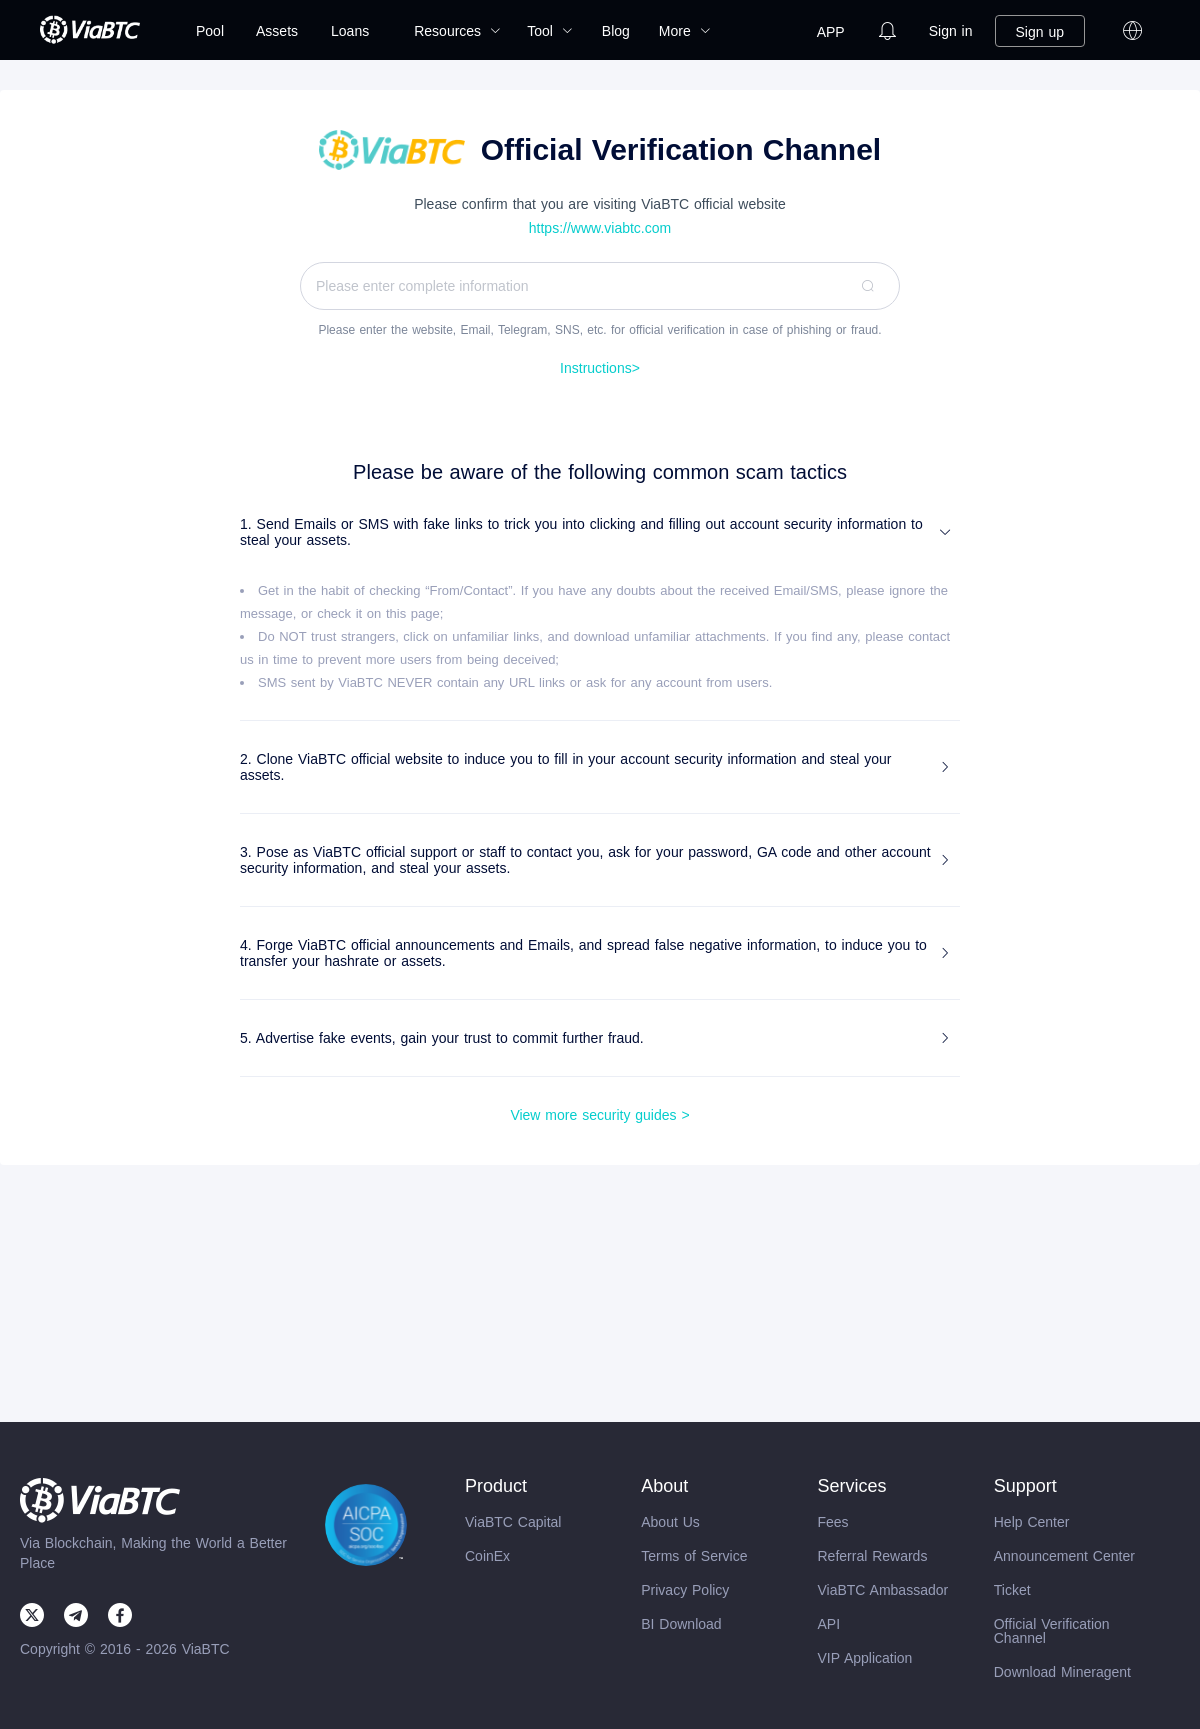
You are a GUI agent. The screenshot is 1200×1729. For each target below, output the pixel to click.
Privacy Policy (685, 1590)
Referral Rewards (872, 1556)
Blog (616, 31)
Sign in (951, 31)
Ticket (1012, 1590)
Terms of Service (694, 1556)
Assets (277, 31)
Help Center (1032, 1522)
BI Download (681, 1624)
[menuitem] (210, 31)
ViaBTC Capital (513, 1522)
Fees (832, 1522)
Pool (210, 31)
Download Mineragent (1062, 1672)
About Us (670, 1522)
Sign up (1040, 32)
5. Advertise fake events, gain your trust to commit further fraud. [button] (596, 1038)
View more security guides (599, 1115)
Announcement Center (1064, 1556)
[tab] (600, 532)
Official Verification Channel (1052, 1631)
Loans (350, 31)
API (828, 1624)
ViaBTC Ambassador (882, 1590)
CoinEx (487, 1556)
